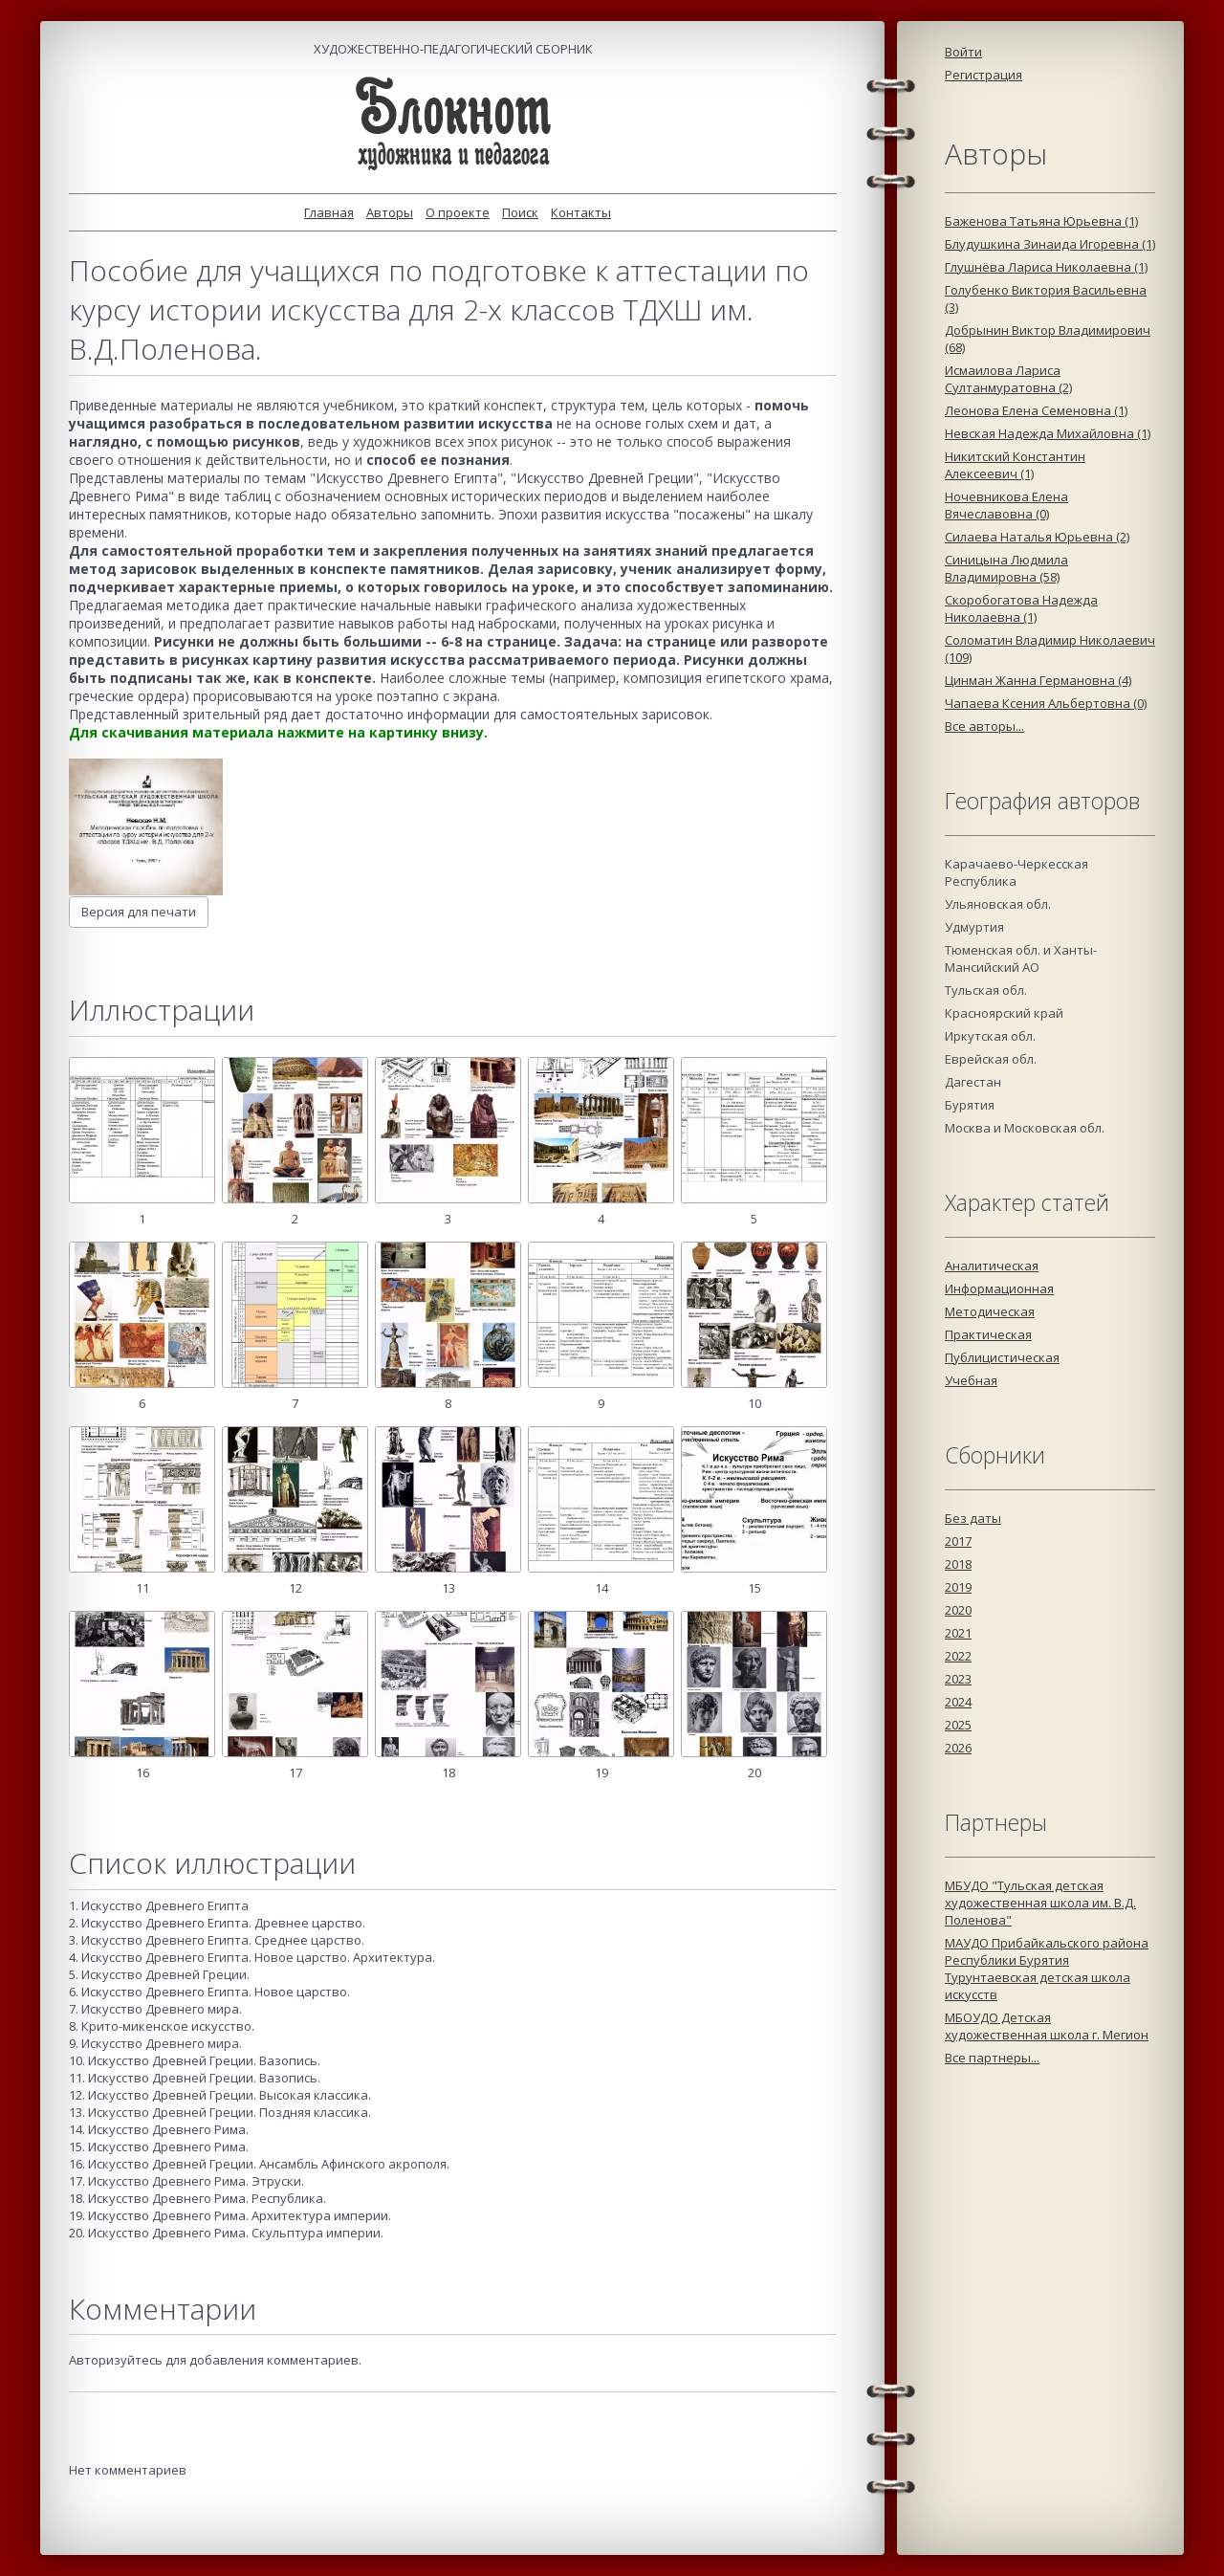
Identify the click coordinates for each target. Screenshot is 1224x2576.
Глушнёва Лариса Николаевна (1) (1046, 266)
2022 (958, 1655)
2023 (958, 1678)
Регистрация (983, 74)
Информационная (999, 1288)
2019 (958, 1587)
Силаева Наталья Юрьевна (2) (1037, 536)
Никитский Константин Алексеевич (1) (1015, 465)
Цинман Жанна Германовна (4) (1038, 680)
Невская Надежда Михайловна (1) (1047, 433)
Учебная (971, 1380)
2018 (958, 1564)
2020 (958, 1609)
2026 (958, 1747)
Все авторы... (984, 726)
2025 (958, 1724)
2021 (958, 1632)
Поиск (520, 212)
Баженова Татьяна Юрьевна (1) (1041, 221)
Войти (963, 51)
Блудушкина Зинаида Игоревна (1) (1050, 244)
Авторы (389, 212)
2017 (958, 1541)
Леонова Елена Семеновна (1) (1036, 410)
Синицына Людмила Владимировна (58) (1006, 568)
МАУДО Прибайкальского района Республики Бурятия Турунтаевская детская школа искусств (1046, 1968)
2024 (958, 1701)
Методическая (990, 1311)
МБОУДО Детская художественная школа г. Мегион (1046, 2026)
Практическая (988, 1334)
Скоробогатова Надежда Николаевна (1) (1021, 608)
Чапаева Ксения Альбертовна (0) (1046, 703)
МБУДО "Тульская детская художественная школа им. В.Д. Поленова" (1040, 1902)
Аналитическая (991, 1265)
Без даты (973, 1518)
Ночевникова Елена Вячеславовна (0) (1006, 505)
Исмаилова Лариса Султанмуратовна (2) (1008, 379)
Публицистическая (1002, 1357)
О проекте (458, 212)
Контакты (581, 212)
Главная (329, 212)
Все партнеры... (992, 2057)
